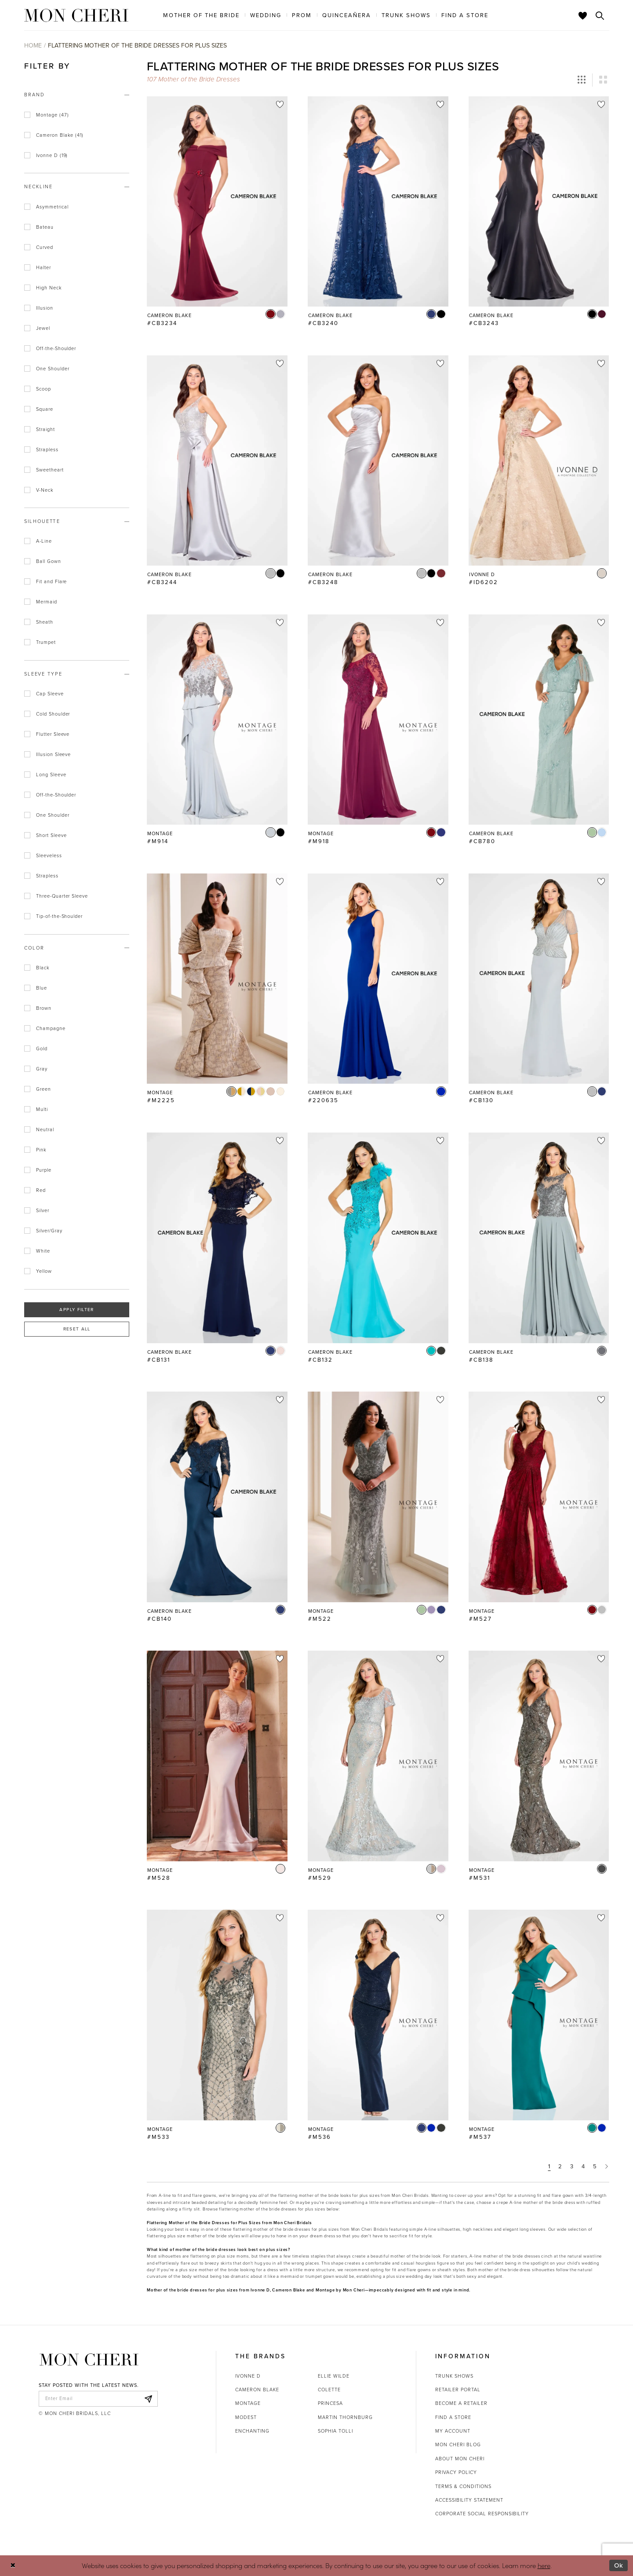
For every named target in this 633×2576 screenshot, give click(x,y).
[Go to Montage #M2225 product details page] (217, 978)
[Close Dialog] (13, 2565)
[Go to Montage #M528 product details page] (217, 1756)
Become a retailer (461, 2403)
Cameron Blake (257, 2389)
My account (452, 2430)
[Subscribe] (148, 2398)
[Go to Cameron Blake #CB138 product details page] (539, 1238)
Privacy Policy (456, 2472)
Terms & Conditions (463, 2486)
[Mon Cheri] (89, 2359)
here (544, 2565)
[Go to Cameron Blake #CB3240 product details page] (378, 201)
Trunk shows (454, 2375)
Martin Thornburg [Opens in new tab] (345, 2417)
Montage (248, 2403)
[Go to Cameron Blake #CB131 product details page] (217, 1238)
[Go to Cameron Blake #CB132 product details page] (378, 1238)
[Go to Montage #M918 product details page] (378, 719)
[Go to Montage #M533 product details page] (217, 2015)
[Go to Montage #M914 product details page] (217, 719)
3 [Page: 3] (572, 2166)
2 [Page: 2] (560, 2166)
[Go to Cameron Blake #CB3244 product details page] (217, 460)
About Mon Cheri (459, 2458)
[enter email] (98, 2398)
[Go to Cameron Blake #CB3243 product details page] (539, 201)
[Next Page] (606, 2166)
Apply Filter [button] (76, 1309)
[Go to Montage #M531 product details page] (539, 1756)
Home (33, 45)
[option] (217, 215)
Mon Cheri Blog (458, 2444)
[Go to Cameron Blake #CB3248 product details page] (378, 460)
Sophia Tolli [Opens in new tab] (335, 2430)
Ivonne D (248, 2375)
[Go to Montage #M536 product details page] (378, 2015)
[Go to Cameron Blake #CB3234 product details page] (217, 201)
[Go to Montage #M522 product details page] (378, 1497)
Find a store (453, 2417)
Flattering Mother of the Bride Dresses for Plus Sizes (137, 45)
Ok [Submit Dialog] (618, 2565)
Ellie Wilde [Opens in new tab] (333, 2375)
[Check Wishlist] (582, 15)
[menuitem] (201, 15)
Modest (246, 2417)
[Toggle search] (600, 15)
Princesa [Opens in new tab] (330, 2403)
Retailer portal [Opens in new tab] (457, 2389)
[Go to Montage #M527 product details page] (539, 1497)
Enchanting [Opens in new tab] (252, 2430)
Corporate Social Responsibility (482, 2513)
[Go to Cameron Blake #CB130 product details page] (539, 978)
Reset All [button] (77, 1329)
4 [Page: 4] (583, 2166)
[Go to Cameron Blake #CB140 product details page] (217, 1497)
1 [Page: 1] (549, 2166)
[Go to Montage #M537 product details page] (539, 2015)
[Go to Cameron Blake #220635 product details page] (378, 978)
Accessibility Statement (469, 2499)
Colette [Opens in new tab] (329, 2389)
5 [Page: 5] (595, 2166)
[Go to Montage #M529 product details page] (378, 1756)
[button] (582, 80)
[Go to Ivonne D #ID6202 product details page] (539, 460)
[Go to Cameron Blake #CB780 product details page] (539, 719)
